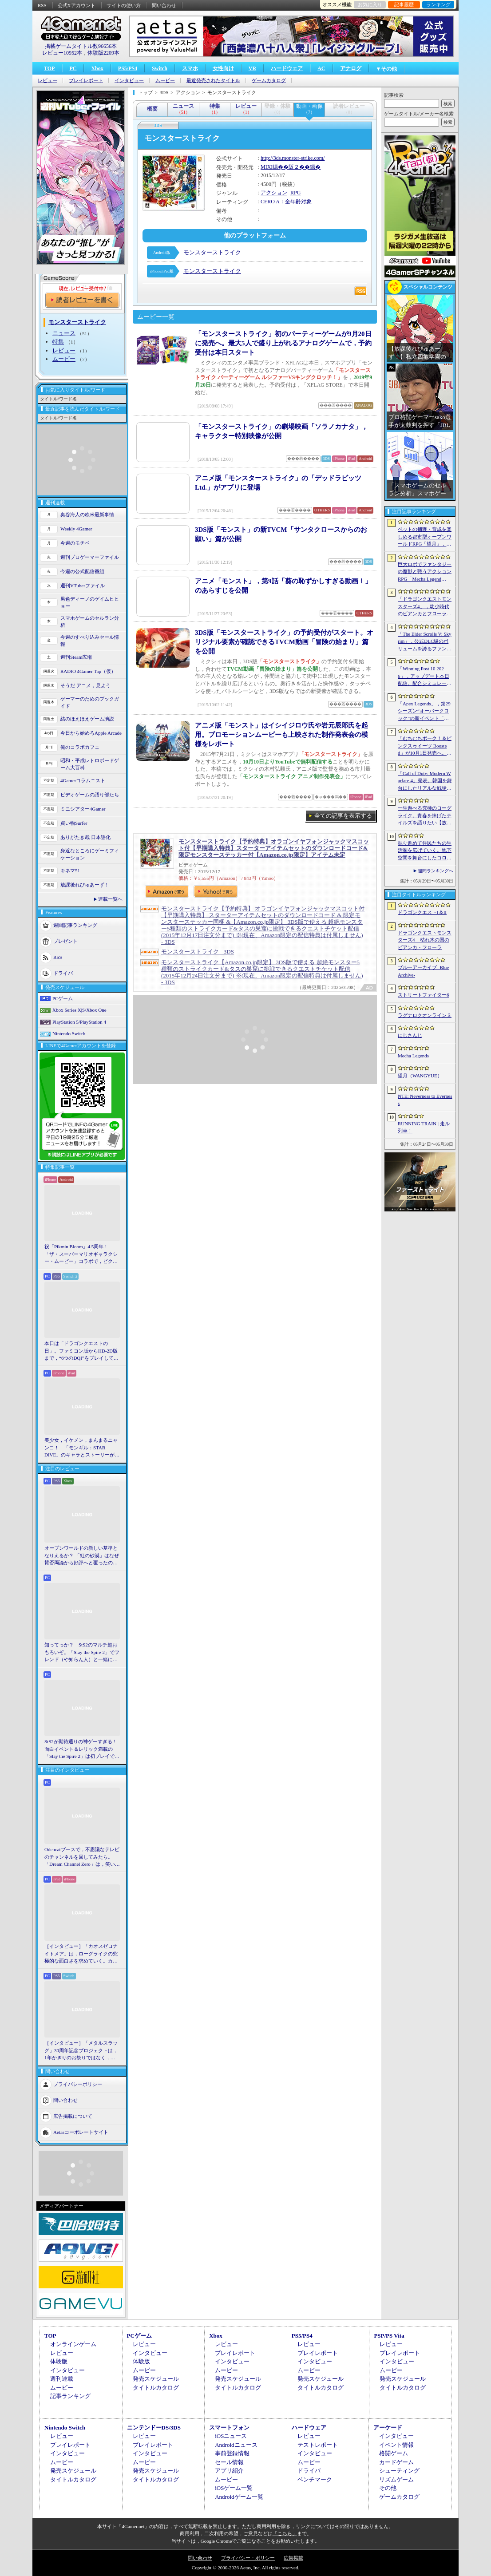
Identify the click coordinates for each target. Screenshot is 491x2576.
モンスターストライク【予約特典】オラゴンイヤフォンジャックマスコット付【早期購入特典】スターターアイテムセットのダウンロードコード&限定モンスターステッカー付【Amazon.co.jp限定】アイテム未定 (273, 848)
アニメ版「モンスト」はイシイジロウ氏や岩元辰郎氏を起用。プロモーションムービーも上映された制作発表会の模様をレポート (281, 735)
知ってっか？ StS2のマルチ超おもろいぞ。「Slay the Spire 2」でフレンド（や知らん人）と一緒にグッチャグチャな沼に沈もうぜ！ (81, 1652)
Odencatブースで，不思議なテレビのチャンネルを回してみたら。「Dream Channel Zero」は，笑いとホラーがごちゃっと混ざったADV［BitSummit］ (82, 1857)
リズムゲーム (396, 2479)
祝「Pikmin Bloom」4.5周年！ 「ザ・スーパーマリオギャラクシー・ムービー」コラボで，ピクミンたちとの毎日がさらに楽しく (81, 1254)
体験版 (58, 2361)
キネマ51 (70, 870)
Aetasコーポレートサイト (80, 2131)
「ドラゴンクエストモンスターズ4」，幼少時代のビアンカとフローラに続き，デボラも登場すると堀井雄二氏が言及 (424, 606)
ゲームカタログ (269, 80)
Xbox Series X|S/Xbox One (79, 1010)
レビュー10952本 (62, 53)
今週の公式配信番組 (82, 571)
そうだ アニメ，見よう (85, 685)
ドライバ (63, 972)
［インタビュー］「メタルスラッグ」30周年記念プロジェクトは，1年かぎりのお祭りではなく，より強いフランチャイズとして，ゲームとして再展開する (81, 2051)
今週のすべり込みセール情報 (89, 640)
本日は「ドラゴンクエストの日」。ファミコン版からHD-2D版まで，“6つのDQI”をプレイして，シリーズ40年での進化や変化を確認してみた (81, 1351)
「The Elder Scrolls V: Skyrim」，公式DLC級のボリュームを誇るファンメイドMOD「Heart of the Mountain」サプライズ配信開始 (424, 642)
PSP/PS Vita (389, 2335)
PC (72, 68)
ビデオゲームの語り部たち (89, 794)
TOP (49, 68)
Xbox (97, 68)
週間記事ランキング (75, 924)
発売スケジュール (156, 2378)
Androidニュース (236, 2444)
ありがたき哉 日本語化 (85, 837)
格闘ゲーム (393, 2453)
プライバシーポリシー (77, 2083)
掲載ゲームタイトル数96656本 (81, 46)
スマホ (190, 68)
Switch (159, 68)
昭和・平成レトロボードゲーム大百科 (89, 764)
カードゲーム (396, 2462)
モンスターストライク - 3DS (197, 951)
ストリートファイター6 (423, 994)
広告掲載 (293, 2557)
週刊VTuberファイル (82, 585)
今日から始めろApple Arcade (91, 733)
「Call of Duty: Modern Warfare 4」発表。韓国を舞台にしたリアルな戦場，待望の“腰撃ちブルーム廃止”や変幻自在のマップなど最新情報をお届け (425, 781)
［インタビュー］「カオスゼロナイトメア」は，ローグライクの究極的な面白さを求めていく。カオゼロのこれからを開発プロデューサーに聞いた (81, 1954)
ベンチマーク (314, 2479)
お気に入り (370, 4)
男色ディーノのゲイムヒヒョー (89, 602)
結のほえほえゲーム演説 (87, 718)
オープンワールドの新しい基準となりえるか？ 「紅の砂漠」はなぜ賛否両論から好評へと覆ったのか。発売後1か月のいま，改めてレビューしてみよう (81, 1556)
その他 (387, 2488)
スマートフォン (229, 2427)
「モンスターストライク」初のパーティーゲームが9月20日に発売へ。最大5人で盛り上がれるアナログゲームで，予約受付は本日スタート (283, 343)
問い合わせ (164, 5)
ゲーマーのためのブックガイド (89, 702)
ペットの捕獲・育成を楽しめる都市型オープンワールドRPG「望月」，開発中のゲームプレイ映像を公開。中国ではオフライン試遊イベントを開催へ (424, 537)
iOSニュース (231, 2436)
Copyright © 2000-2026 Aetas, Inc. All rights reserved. (245, 2567)
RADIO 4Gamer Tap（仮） (88, 671)
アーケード (387, 2427)
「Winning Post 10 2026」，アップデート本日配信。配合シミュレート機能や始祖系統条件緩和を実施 (424, 676)
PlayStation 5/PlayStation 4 (79, 1022)
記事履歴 (404, 4)
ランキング (438, 4)
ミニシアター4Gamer (82, 808)
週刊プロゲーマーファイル (89, 557)
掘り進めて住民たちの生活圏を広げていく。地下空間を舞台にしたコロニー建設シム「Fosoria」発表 (424, 851)
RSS (42, 5)
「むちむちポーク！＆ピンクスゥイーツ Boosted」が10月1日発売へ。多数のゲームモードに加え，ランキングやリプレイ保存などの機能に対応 (424, 746)
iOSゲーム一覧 (234, 2488)
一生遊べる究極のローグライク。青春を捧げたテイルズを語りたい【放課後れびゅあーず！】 (424, 816)
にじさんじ (410, 1035)
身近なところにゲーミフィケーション (89, 854)
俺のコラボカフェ (79, 747)
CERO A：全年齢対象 (286, 201)
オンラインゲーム (73, 2344)
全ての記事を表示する (343, 815)
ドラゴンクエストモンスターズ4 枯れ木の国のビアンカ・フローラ (424, 940)
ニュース (63, 333)
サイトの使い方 (124, 5)
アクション (274, 193)
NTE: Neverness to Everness (425, 1099)
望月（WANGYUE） (420, 1075)
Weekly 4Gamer (76, 528)
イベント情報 (396, 2444)
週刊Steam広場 (76, 657)
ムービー (165, 80)
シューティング (399, 2470)
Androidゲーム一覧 (239, 2496)
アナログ (350, 68)
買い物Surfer (73, 823)
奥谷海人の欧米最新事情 (87, 514)
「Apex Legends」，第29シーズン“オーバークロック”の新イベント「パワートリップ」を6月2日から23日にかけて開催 (424, 711)
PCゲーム (62, 998)
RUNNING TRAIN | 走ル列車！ (424, 1127)
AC (321, 68)
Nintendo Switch (68, 1033)
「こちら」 (285, 2533)
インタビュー (129, 80)
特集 (58, 341)
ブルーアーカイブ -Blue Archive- (423, 971)
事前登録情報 (232, 2453)
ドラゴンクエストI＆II (422, 912)
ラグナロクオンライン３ (424, 1015)
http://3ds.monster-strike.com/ (293, 158)
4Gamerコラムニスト (82, 780)
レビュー (47, 80)
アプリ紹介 (229, 2470)
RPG (295, 193)
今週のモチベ (75, 543)
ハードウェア (287, 68)
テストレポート (317, 2444)
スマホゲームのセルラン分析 (89, 621)
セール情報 (229, 2462)
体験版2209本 (103, 53)
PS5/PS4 (127, 68)
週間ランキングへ (435, 870)
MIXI (267, 167)
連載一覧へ (110, 899)
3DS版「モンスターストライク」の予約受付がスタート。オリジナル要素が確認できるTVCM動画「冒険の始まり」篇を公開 (284, 642)
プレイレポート (86, 80)
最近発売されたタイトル (213, 80)
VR (252, 68)
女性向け (223, 68)
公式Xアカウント (76, 5)
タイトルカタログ (156, 2387)
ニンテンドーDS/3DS (154, 2427)
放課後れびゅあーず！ (84, 884)
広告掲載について (72, 2115)
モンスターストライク (212, 252)
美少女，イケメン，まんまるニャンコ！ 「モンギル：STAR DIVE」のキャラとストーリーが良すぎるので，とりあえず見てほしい (81, 1448)
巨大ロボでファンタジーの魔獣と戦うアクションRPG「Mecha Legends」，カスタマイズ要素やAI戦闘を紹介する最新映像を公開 (425, 572)
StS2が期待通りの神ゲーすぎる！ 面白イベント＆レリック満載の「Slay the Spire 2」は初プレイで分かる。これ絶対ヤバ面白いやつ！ (82, 1749)
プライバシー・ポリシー (248, 2557)
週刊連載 (61, 2378)
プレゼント (65, 940)
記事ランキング (70, 2396)
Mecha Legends (413, 1055)
